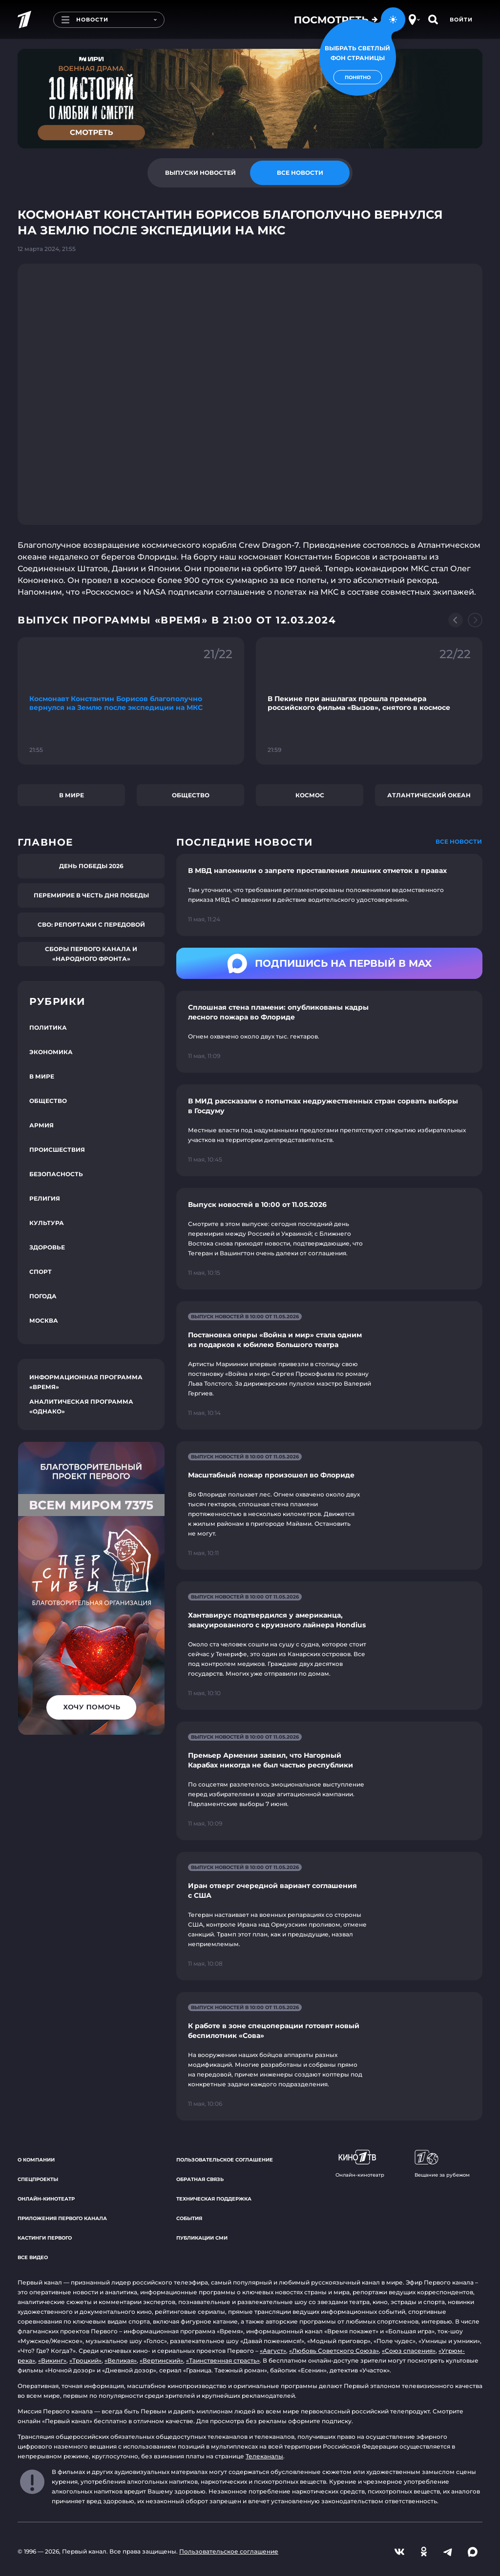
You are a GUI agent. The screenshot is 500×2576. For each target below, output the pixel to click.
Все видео (33, 2257)
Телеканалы (264, 2456)
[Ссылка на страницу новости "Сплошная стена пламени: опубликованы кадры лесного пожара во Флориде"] (329, 1031)
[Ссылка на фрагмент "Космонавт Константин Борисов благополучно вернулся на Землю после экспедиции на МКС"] (131, 701)
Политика (48, 1027)
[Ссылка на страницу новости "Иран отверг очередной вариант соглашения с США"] (329, 1916)
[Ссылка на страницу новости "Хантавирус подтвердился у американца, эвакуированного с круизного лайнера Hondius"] (329, 1645)
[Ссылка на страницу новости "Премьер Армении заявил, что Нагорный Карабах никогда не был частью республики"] (329, 1780)
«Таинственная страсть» (223, 2360)
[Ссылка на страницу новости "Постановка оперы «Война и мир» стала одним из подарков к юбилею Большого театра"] (329, 1365)
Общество (190, 795)
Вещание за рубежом (442, 2164)
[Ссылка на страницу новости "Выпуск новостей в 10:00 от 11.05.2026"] (329, 1239)
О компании (36, 2160)
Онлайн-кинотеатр (46, 2199)
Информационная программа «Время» (86, 1382)
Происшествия (57, 1149)
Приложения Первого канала (62, 2218)
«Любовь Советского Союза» (334, 2350)
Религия (44, 1198)
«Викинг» (52, 2360)
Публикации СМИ (202, 2238)
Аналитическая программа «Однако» (81, 1406)
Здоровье (47, 1247)
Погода (43, 1296)
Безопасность (56, 1174)
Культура (46, 1222)
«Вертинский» (161, 2360)
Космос (309, 795)
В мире (71, 795)
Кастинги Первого (45, 2238)
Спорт (40, 1271)
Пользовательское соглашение (224, 2160)
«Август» (273, 2350)
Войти (461, 19)
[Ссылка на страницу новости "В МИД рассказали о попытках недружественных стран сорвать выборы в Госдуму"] (329, 1130)
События (189, 2218)
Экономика (51, 1052)
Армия (41, 1125)
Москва (43, 1320)
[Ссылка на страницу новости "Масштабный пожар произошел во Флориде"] (329, 1505)
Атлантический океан (429, 795)
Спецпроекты (38, 2179)
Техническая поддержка (213, 2199)
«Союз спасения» (409, 2350)
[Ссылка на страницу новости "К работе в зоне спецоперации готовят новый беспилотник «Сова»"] (329, 2056)
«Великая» (120, 2360)
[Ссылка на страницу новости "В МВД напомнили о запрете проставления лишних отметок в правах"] (329, 895)
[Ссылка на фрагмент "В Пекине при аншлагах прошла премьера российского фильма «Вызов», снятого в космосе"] (369, 701)
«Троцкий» (85, 2360)
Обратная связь (200, 2179)
